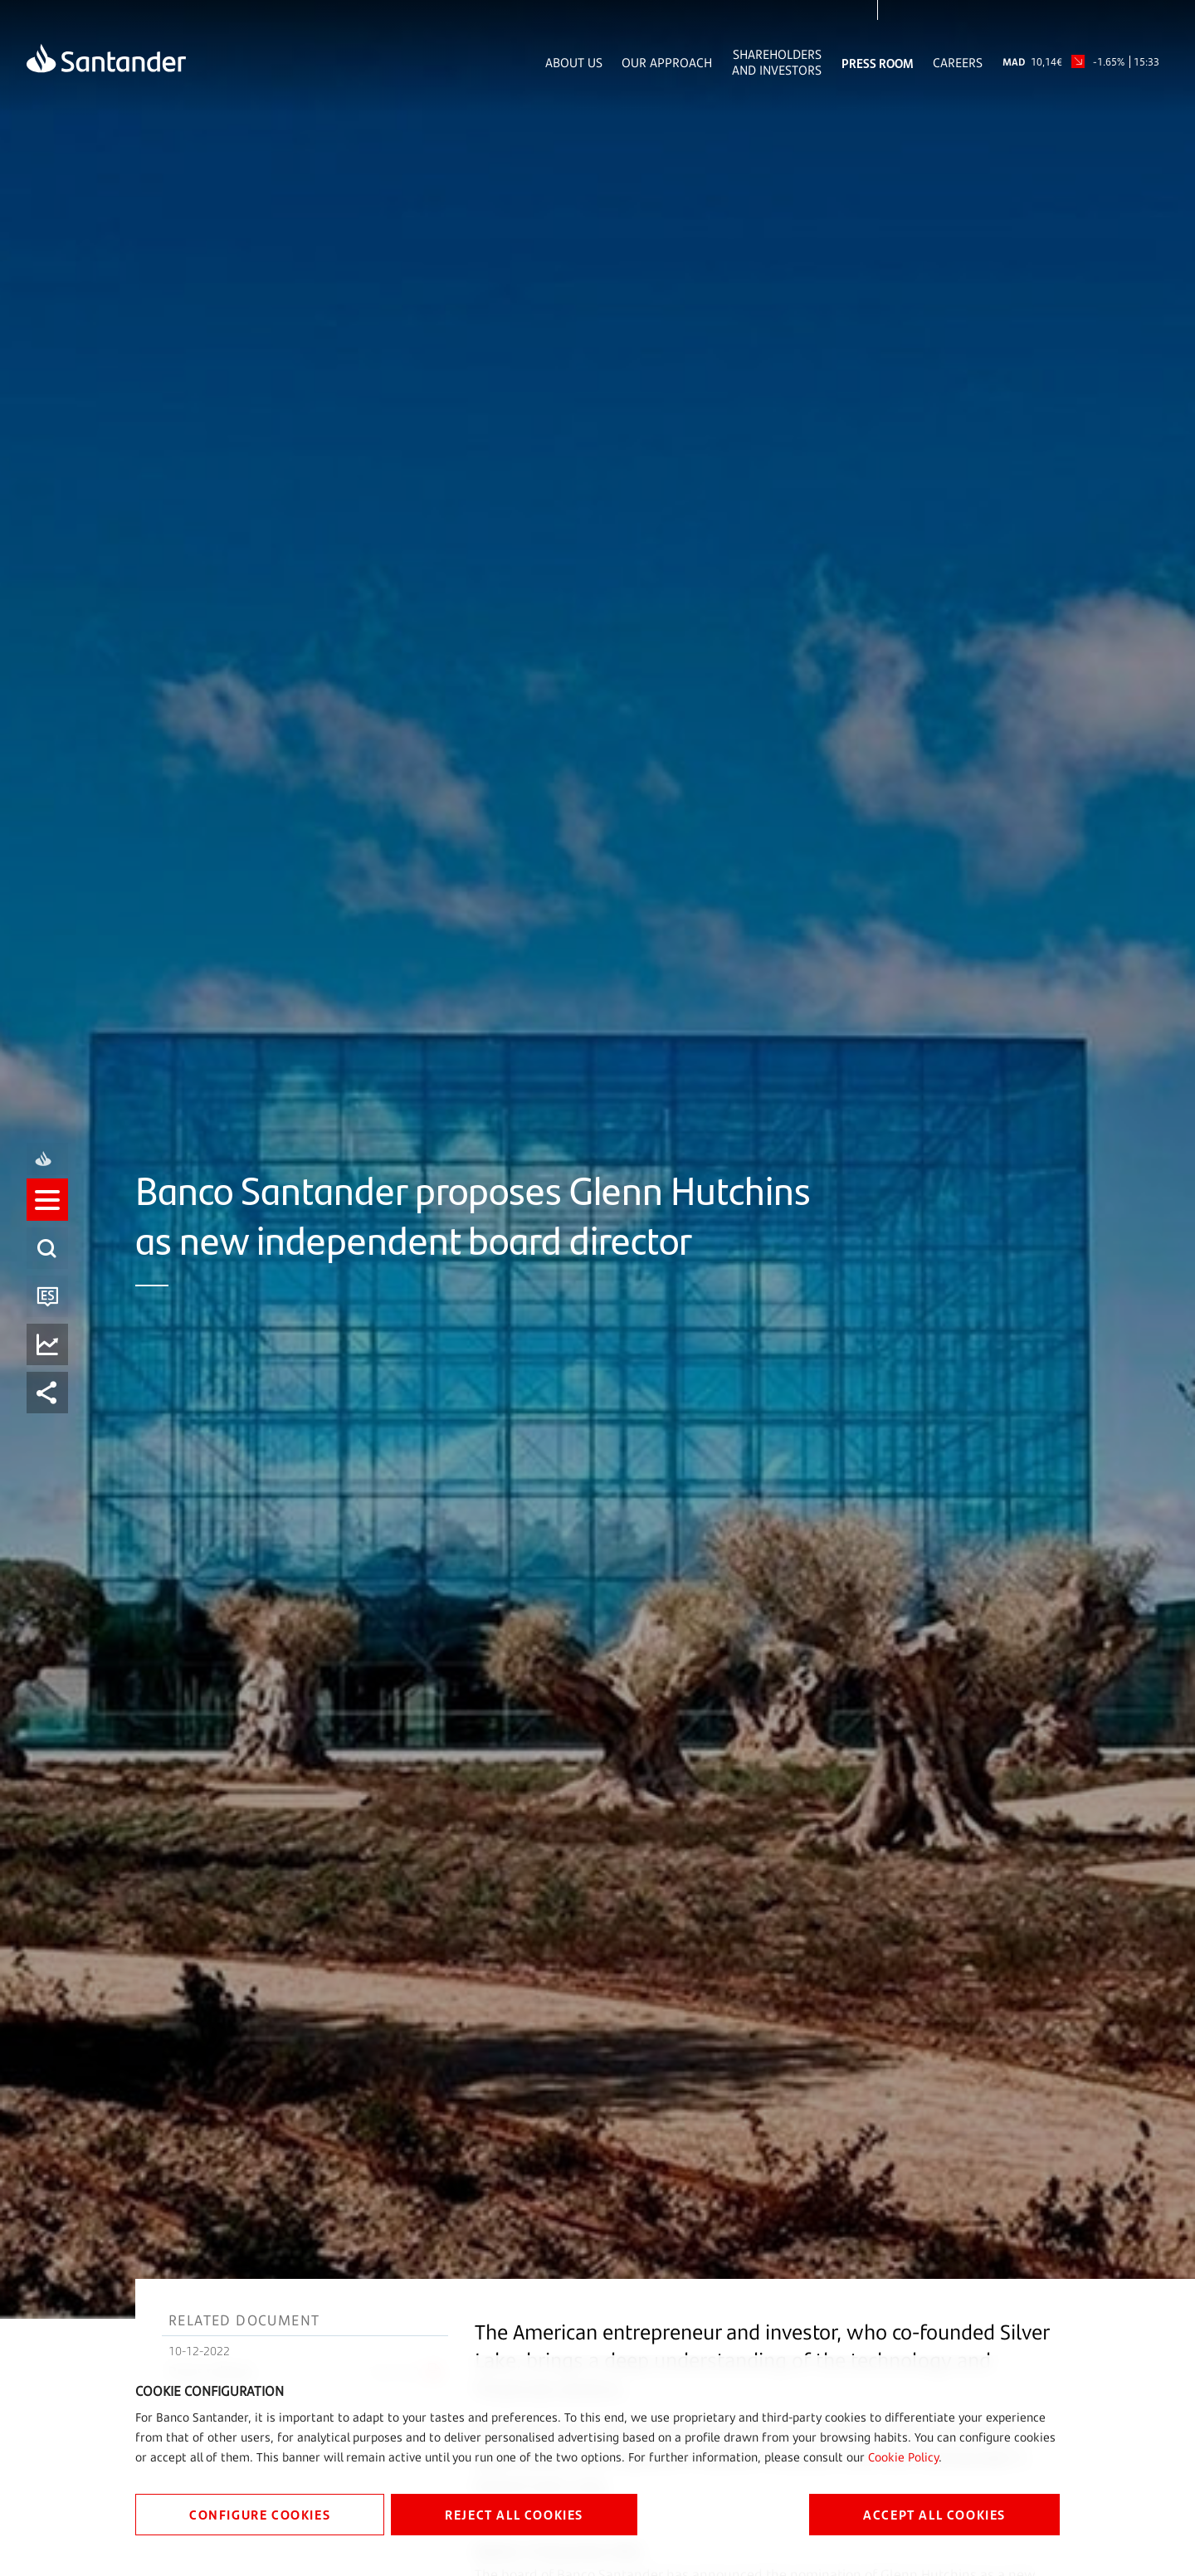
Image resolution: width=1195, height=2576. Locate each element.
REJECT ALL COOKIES (514, 2514)
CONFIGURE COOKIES (259, 2514)
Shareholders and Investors (777, 62)
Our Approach (667, 63)
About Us (573, 63)
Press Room (877, 63)
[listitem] (47, 1215)
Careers (958, 63)
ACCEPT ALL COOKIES (934, 2514)
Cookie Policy (903, 2457)
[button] (47, 1215)
